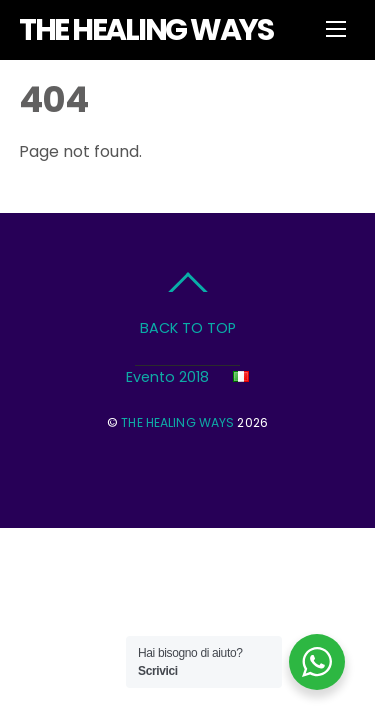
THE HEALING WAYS (177, 422)
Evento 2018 (167, 377)
